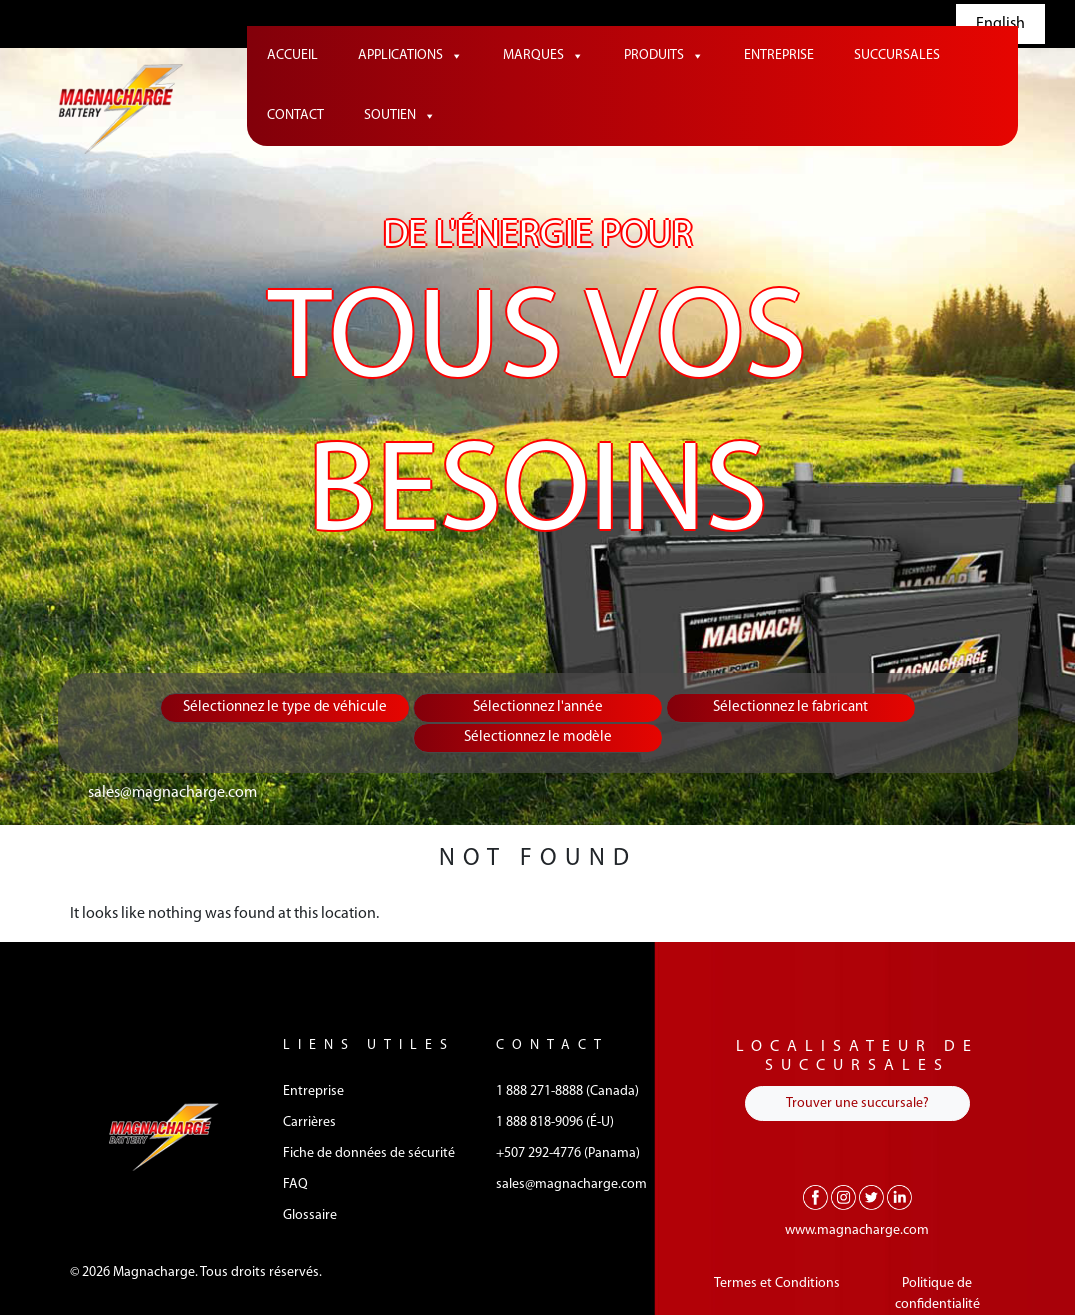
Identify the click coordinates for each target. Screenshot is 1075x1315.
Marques (543, 56)
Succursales (897, 55)
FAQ (295, 1184)
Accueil (292, 55)
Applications (410, 56)
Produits (664, 56)
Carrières (309, 1122)
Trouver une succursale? (857, 1103)
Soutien (400, 116)
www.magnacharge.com (857, 1230)
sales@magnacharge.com (172, 793)
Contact (295, 115)
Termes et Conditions (777, 1283)
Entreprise (779, 55)
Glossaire (310, 1215)
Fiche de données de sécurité (369, 1153)
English (1000, 24)
